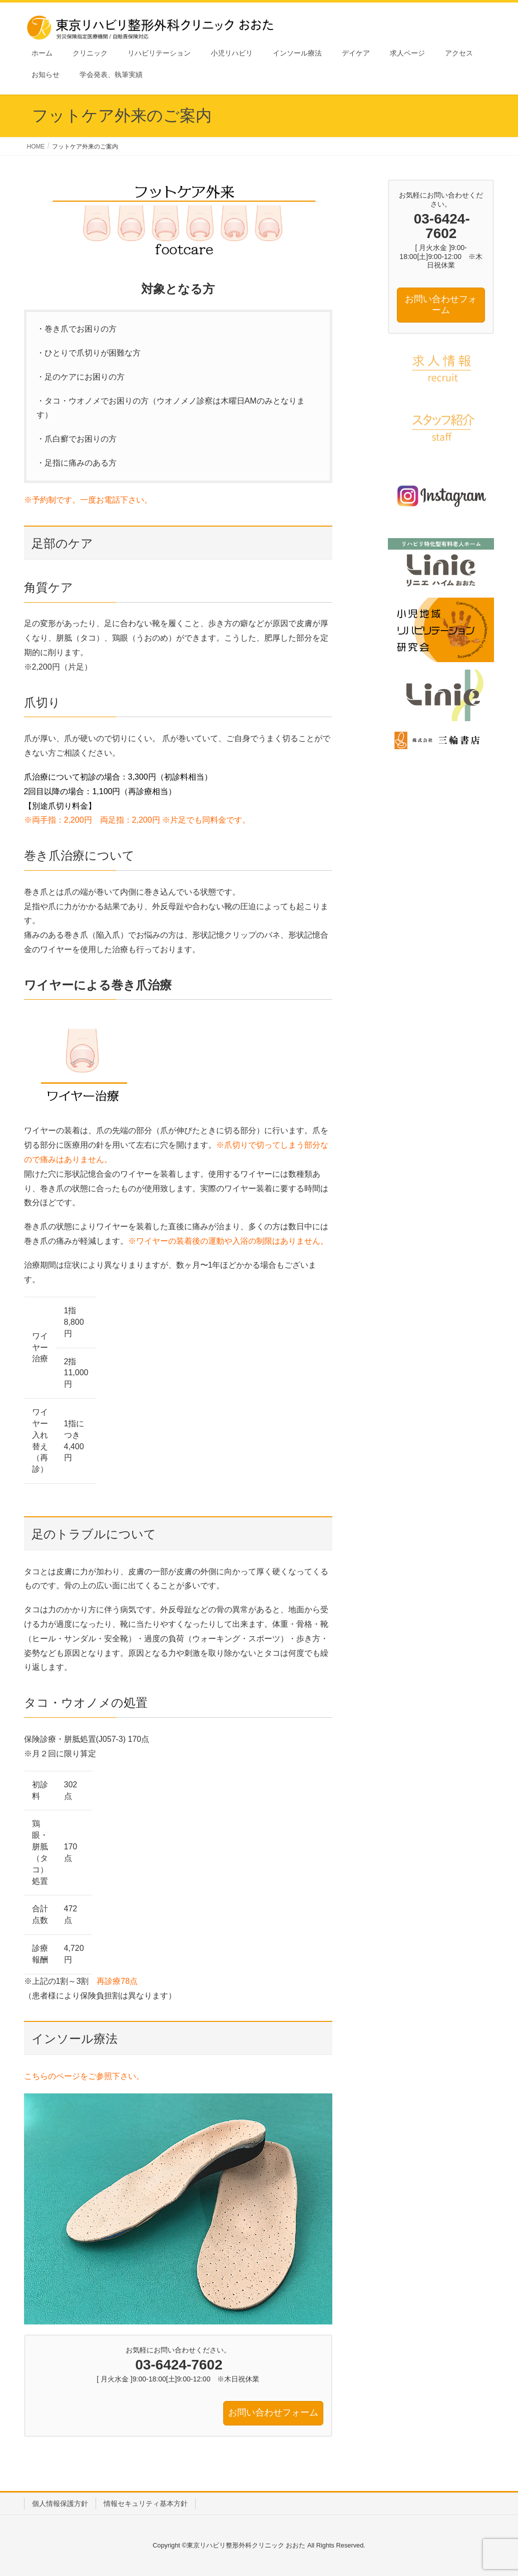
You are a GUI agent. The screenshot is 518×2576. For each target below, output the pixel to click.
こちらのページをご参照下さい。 (84, 2076)
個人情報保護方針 (60, 2503)
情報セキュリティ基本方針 (146, 2503)
